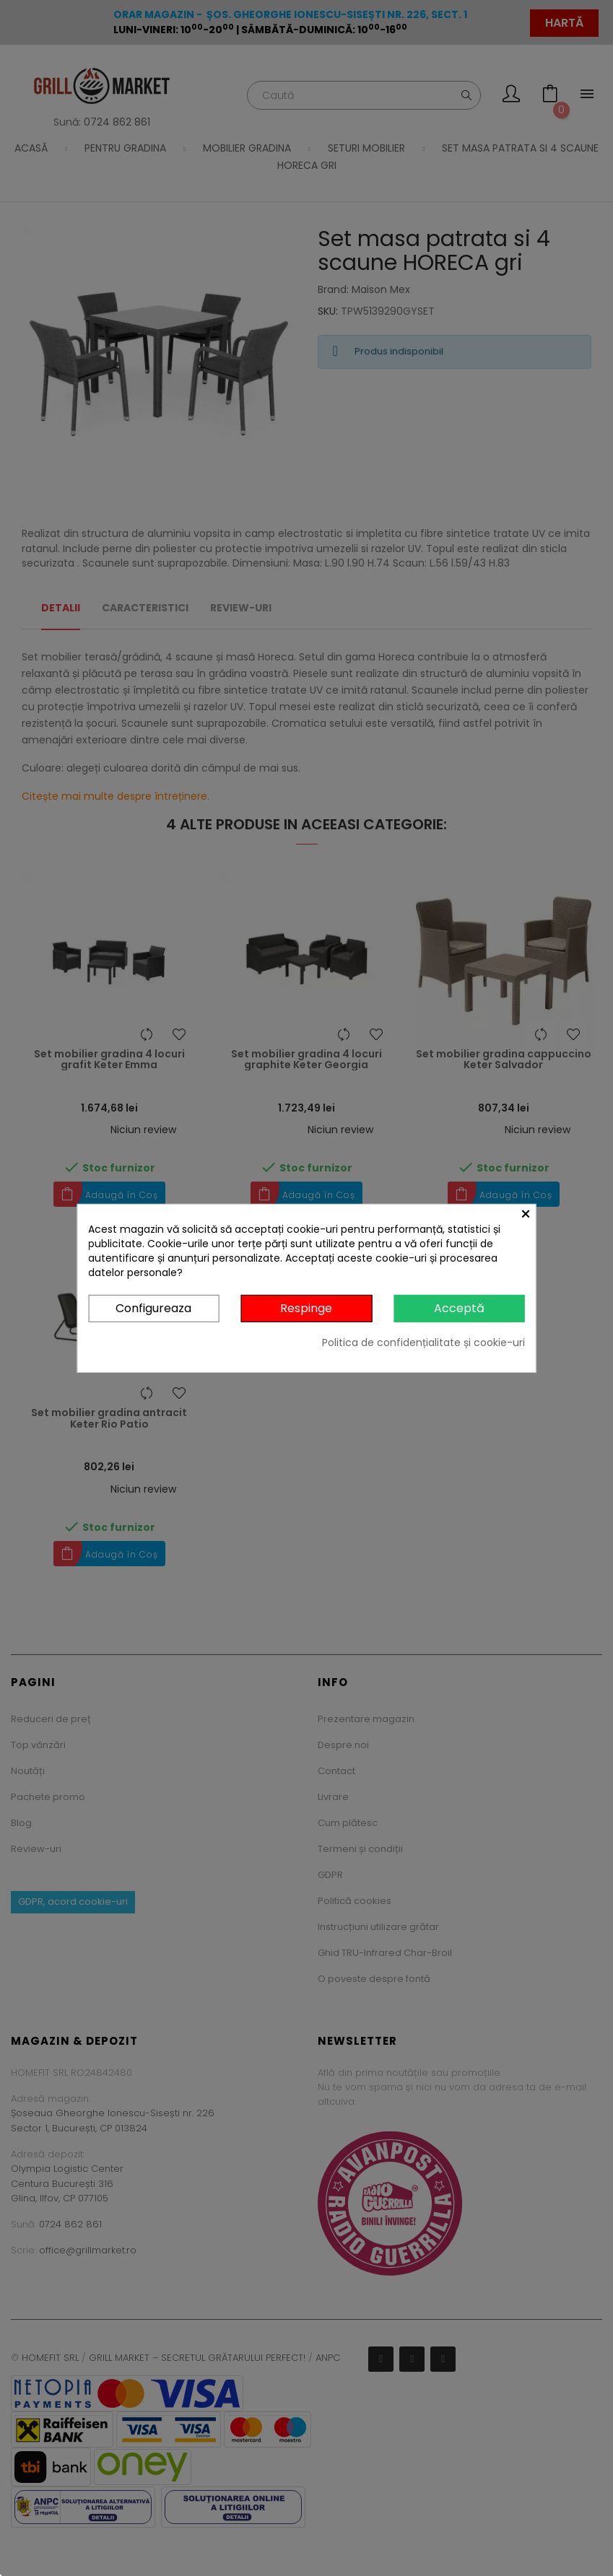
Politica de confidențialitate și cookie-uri (423, 1342)
